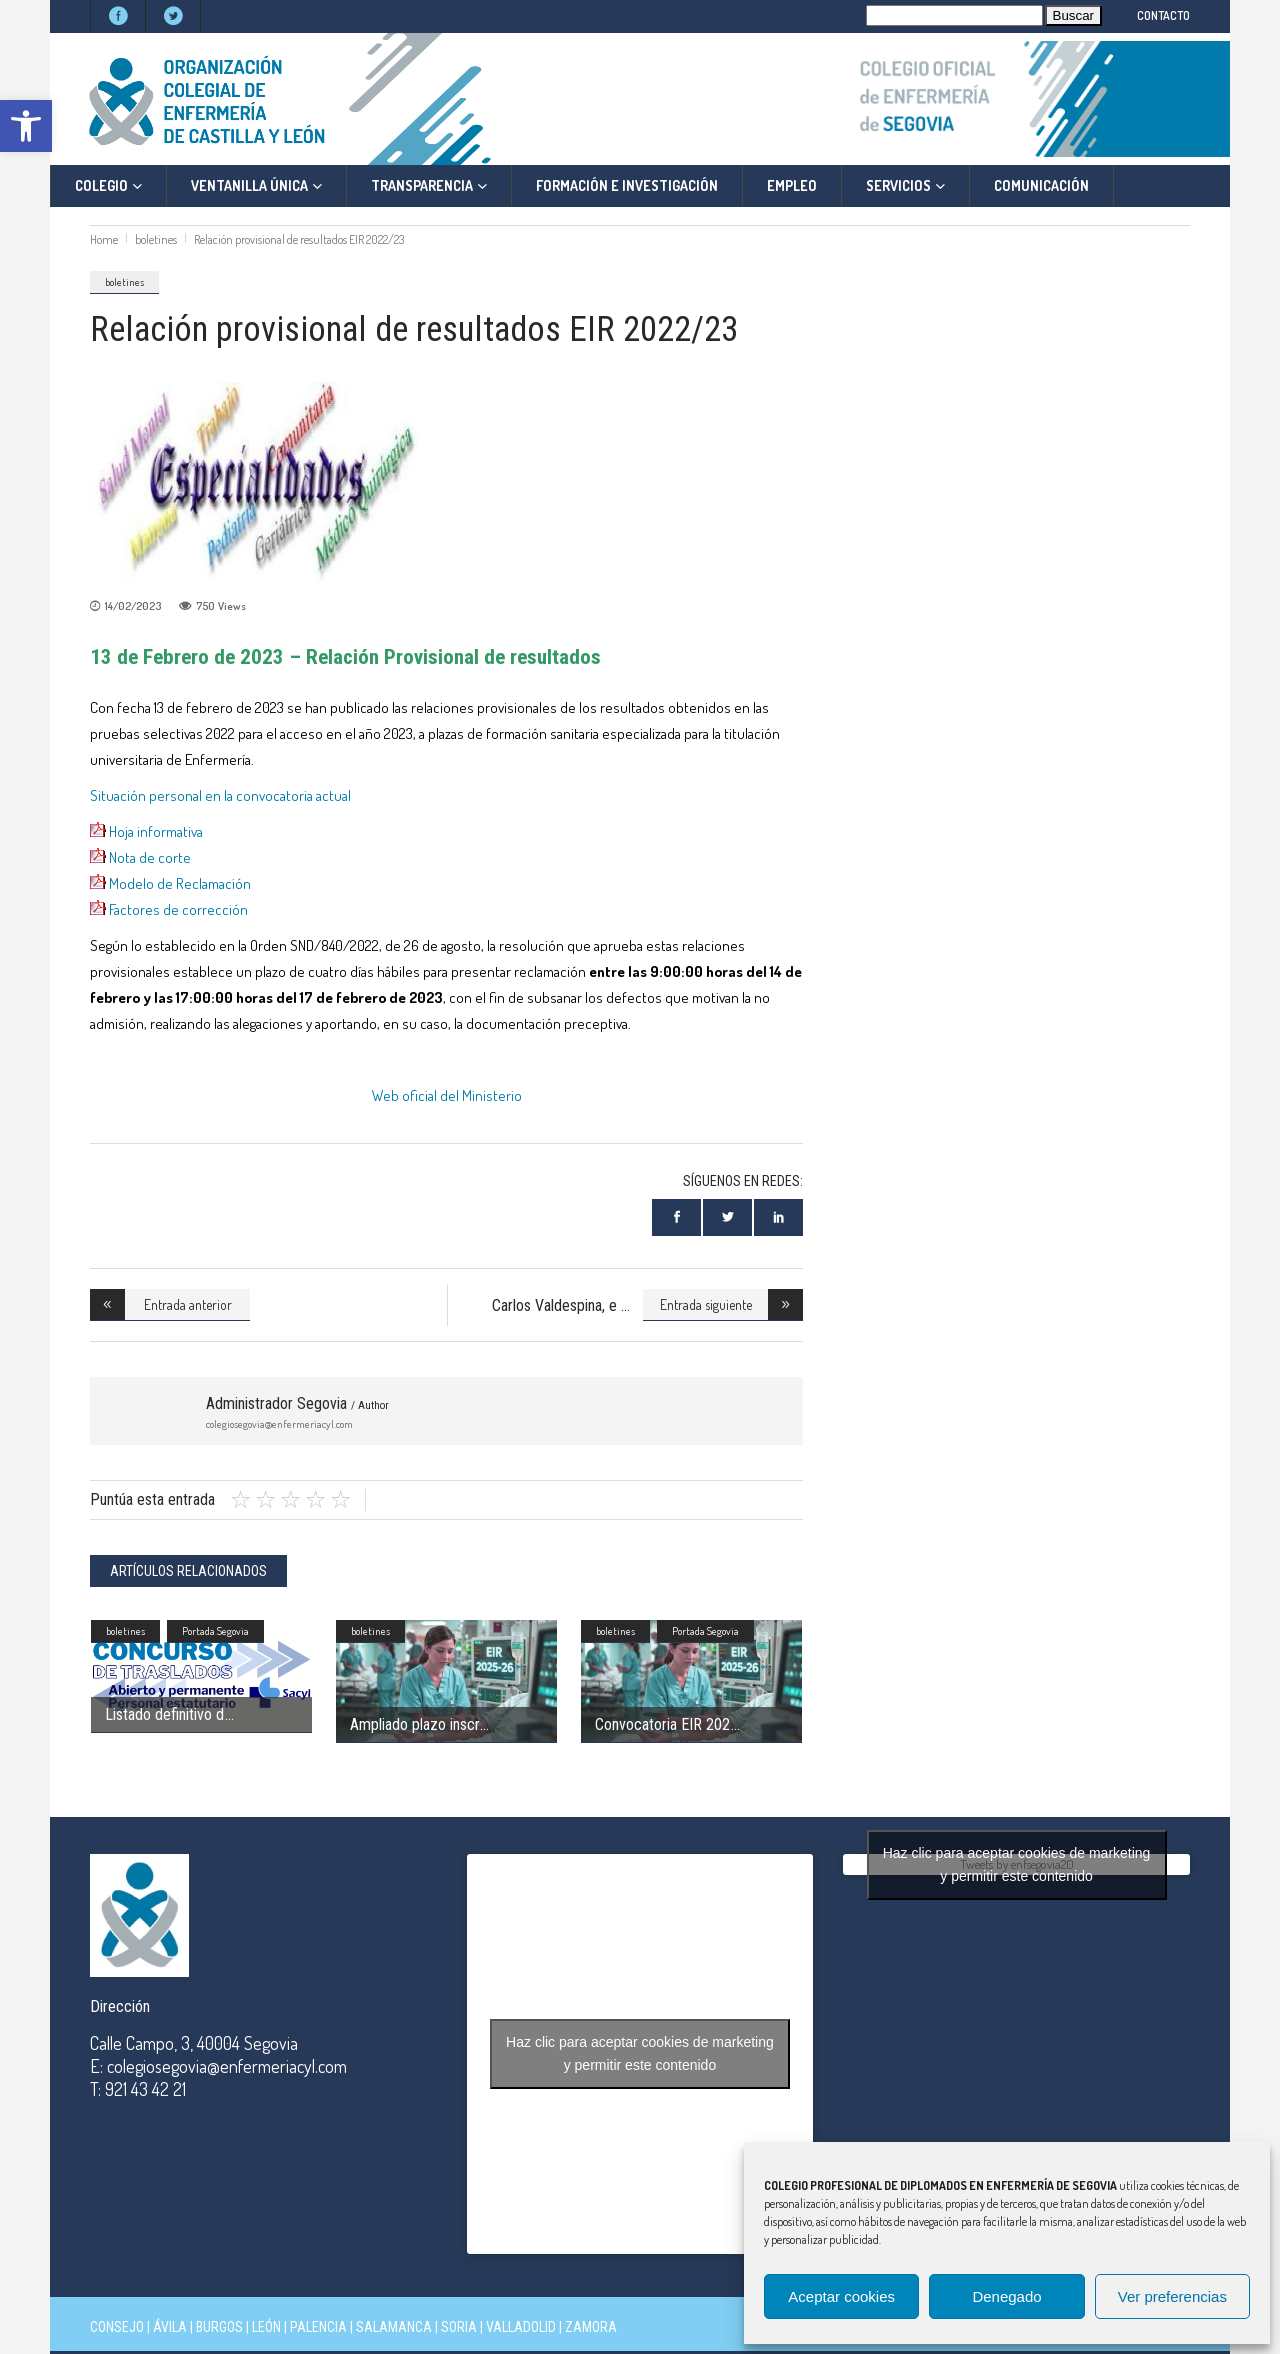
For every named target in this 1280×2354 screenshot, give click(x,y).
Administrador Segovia (297, 1403)
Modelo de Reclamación (180, 883)
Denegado (1006, 2296)
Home (104, 239)
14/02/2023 (133, 606)
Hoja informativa (156, 831)
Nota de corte (151, 857)
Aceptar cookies (841, 2296)
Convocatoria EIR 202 (662, 1724)
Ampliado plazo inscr (414, 1724)
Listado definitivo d (164, 1714)
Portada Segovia (215, 1631)
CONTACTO (1163, 15)
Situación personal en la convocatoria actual (220, 795)
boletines (156, 239)
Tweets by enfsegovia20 (1017, 1864)
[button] (26, 126)
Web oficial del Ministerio (447, 1095)
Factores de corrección (180, 909)
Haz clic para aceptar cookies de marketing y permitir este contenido (640, 2053)
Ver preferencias (1172, 2296)
